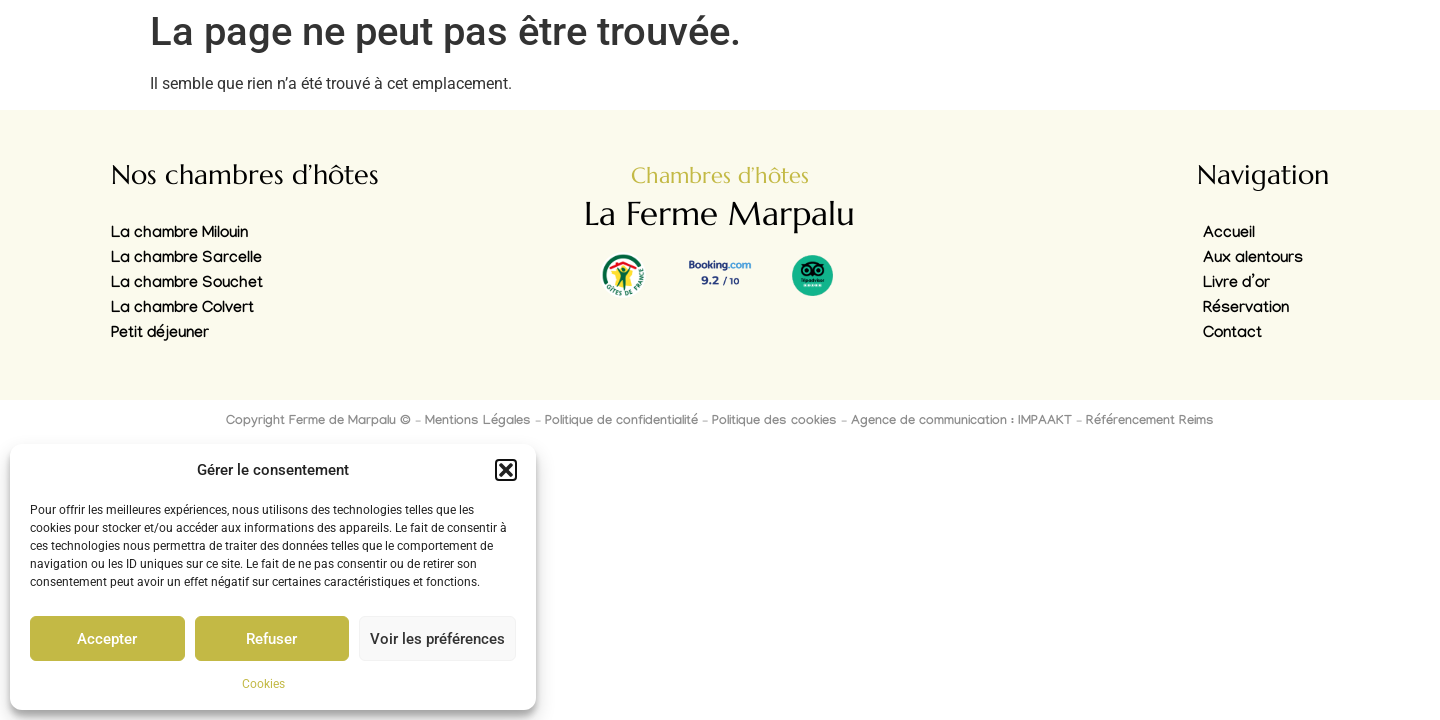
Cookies (263, 684)
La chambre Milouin (179, 234)
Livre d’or (1236, 284)
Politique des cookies (774, 422)
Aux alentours (1253, 259)
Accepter (107, 639)
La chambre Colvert (182, 309)
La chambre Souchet (187, 284)
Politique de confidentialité (621, 422)
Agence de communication (929, 422)
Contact (1232, 334)
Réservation (1246, 309)
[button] (506, 470)
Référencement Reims (1150, 422)
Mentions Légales (478, 422)
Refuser (271, 639)
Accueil (1229, 234)
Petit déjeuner (160, 334)
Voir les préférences (437, 639)
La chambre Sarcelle (186, 259)
